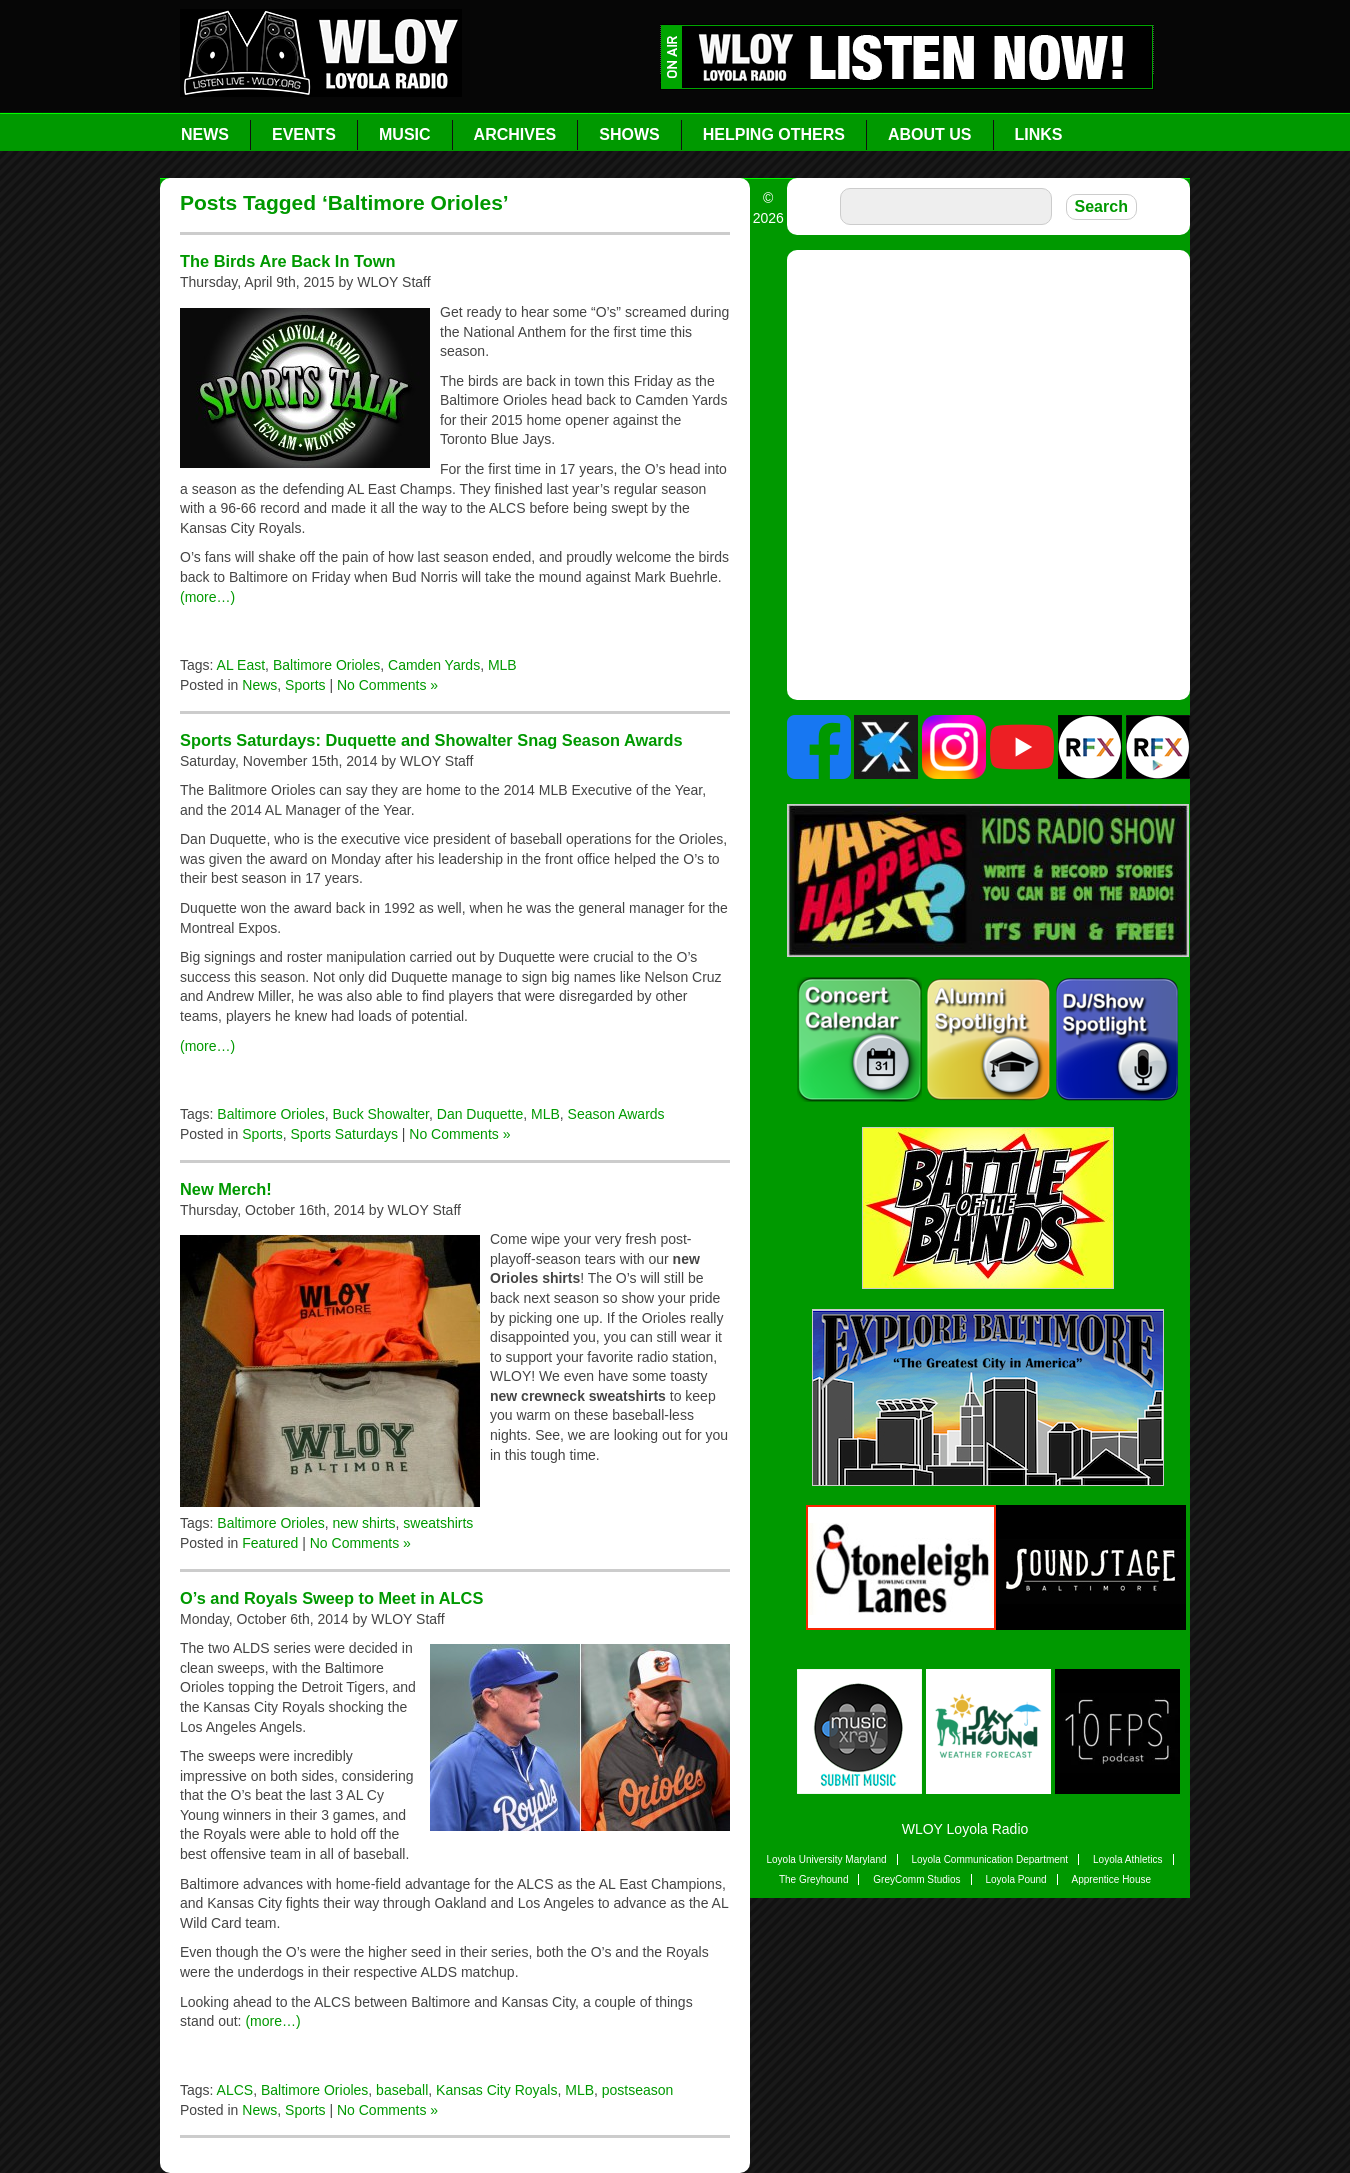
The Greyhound (814, 1879)
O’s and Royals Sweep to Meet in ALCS (331, 1598)
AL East (241, 665)
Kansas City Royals (496, 2090)
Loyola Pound (1015, 1879)
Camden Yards (434, 665)
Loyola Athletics (1128, 1859)
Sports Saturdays (344, 1134)
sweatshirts (438, 1523)
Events (304, 134)
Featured (270, 1543)
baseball (402, 2090)
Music (405, 134)
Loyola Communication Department (989, 1859)
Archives (515, 134)
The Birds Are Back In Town (287, 261)
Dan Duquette (480, 1114)
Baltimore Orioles (326, 665)
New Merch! (226, 1189)
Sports (305, 685)
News (205, 134)
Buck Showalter (381, 1114)
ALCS (235, 2090)
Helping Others (774, 134)
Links (1039, 134)
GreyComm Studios (916, 1879)
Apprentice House (1112, 1879)
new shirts (364, 1523)
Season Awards (616, 1114)
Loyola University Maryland (826, 1859)
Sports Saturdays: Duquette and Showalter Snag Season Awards (431, 740)
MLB (502, 665)
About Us (930, 134)
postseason (638, 2090)
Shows (629, 134)
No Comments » (387, 685)
